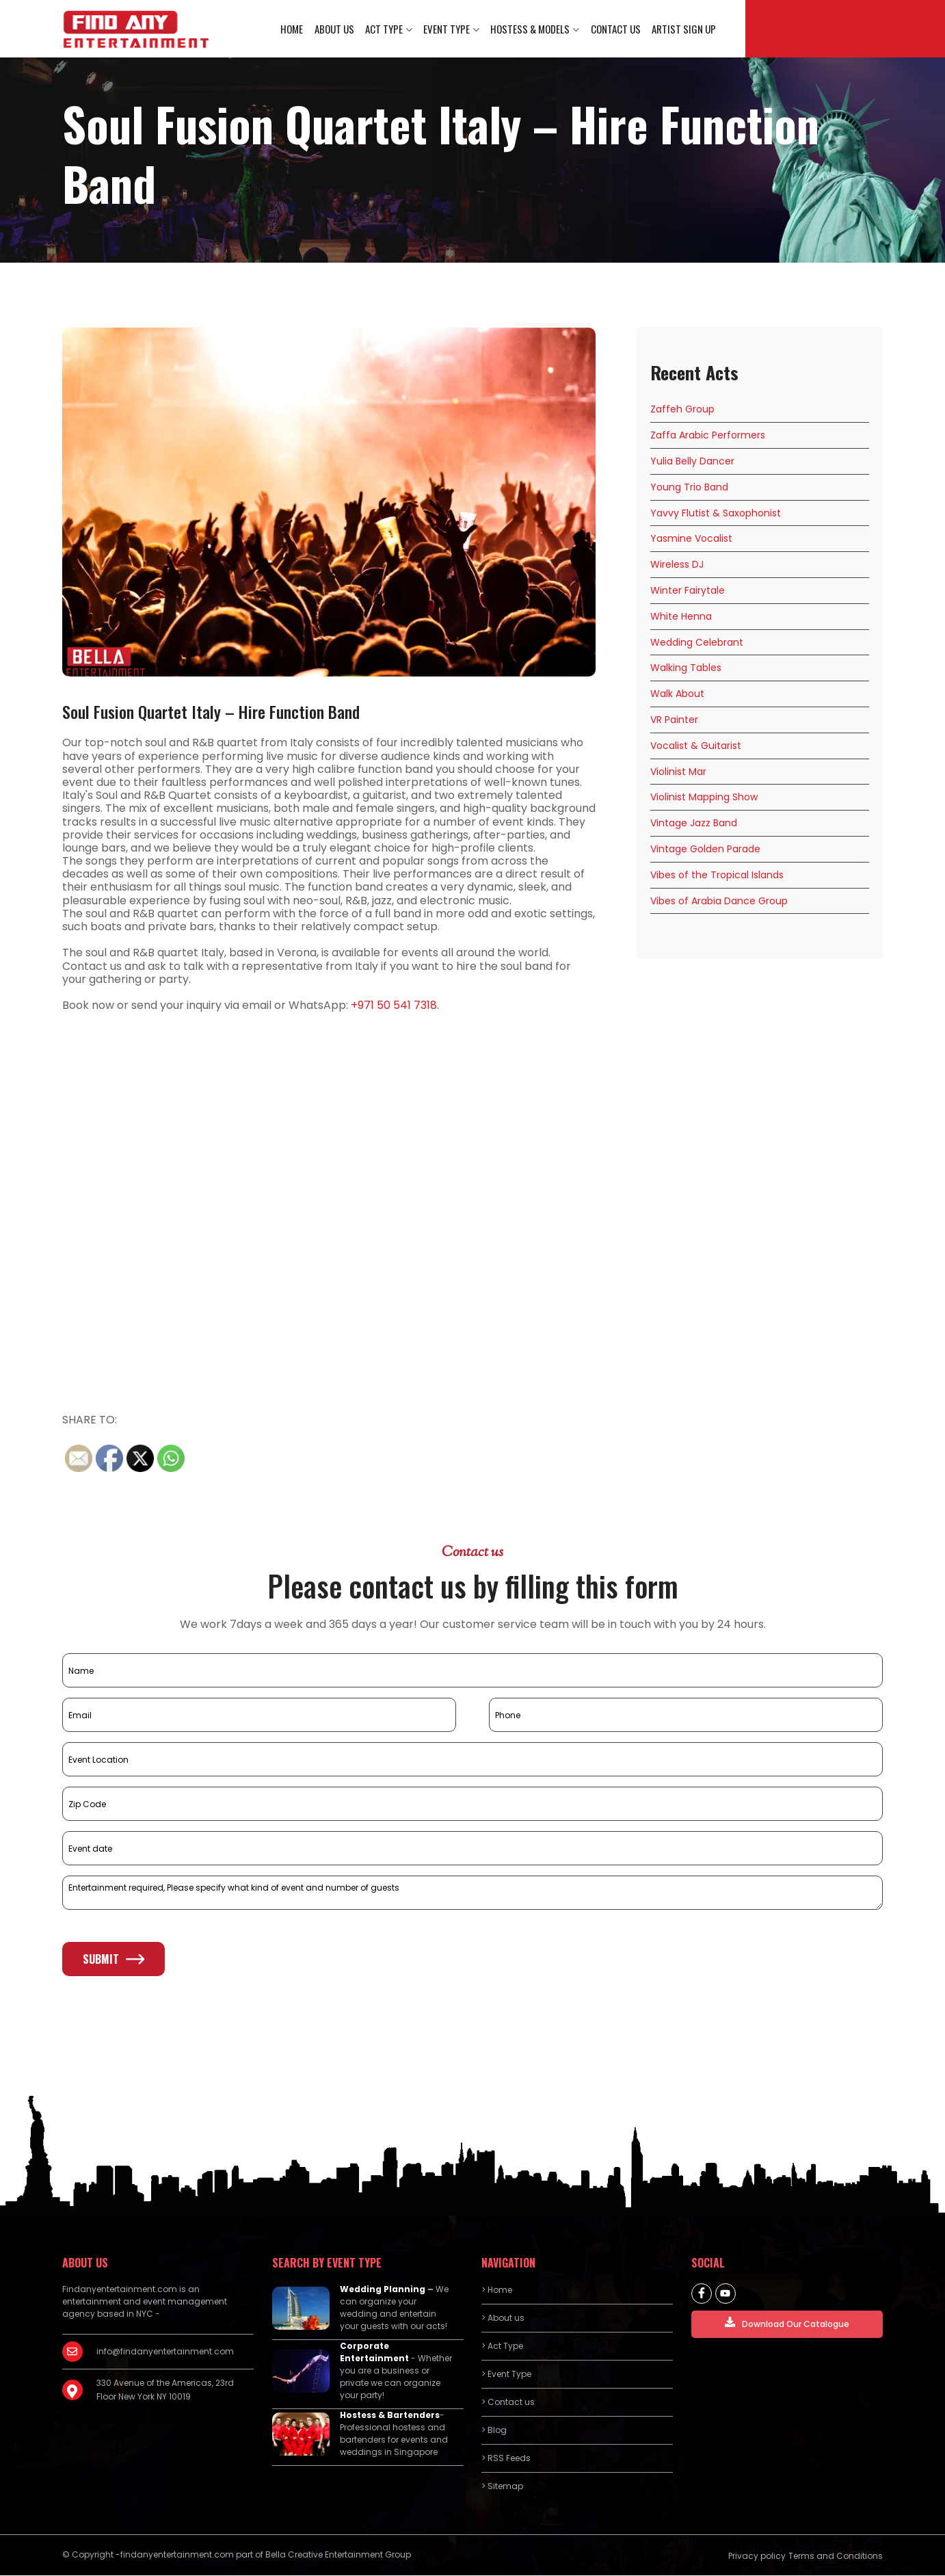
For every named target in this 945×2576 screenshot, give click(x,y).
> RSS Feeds (506, 2459)
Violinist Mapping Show (704, 797)
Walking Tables (685, 668)
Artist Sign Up (684, 28)
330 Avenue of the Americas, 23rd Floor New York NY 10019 (165, 2390)
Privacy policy (757, 2556)
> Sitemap (502, 2487)
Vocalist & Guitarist (695, 746)
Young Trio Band (689, 488)
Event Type (447, 28)
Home (293, 28)
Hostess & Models (530, 28)
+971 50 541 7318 (394, 1006)
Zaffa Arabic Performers (707, 436)
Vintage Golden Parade (705, 849)
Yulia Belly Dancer (692, 462)
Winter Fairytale (687, 591)
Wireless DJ (677, 565)
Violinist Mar (678, 771)
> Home (496, 2290)
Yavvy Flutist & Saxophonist (715, 513)
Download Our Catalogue (787, 2323)
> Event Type (506, 2374)
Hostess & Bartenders (390, 2415)
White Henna (681, 617)
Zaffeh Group (682, 410)
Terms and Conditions (835, 2556)
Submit (113, 1959)
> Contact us (508, 2402)
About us (335, 28)
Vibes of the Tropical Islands (717, 875)
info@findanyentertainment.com (165, 2352)
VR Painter (674, 720)
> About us (502, 2318)
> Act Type (502, 2346)
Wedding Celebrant (696, 642)
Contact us (616, 28)
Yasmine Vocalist (691, 539)
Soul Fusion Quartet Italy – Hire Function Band (211, 712)
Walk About (677, 694)
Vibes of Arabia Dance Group (719, 901)
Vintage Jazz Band (693, 823)
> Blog (494, 2430)
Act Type (384, 28)
